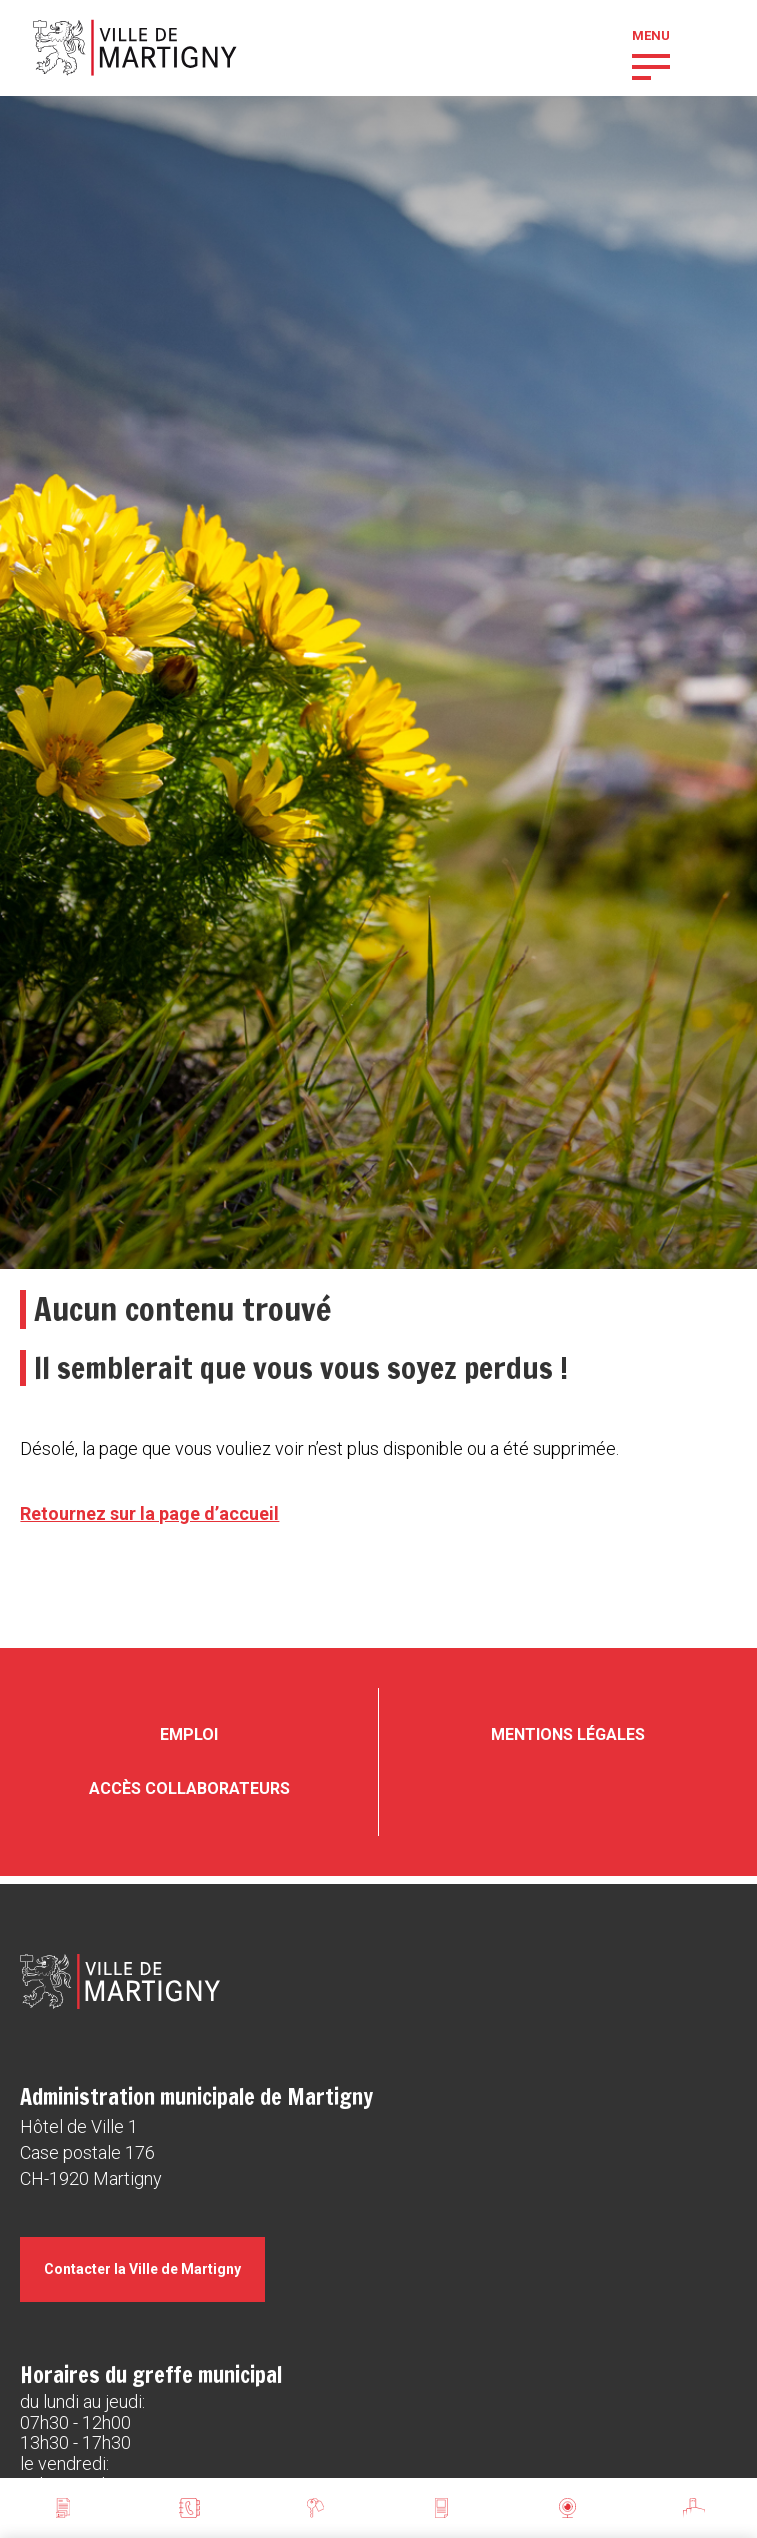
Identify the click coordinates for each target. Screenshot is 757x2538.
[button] (651, 65)
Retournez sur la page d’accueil (149, 1513)
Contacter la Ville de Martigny (142, 2269)
